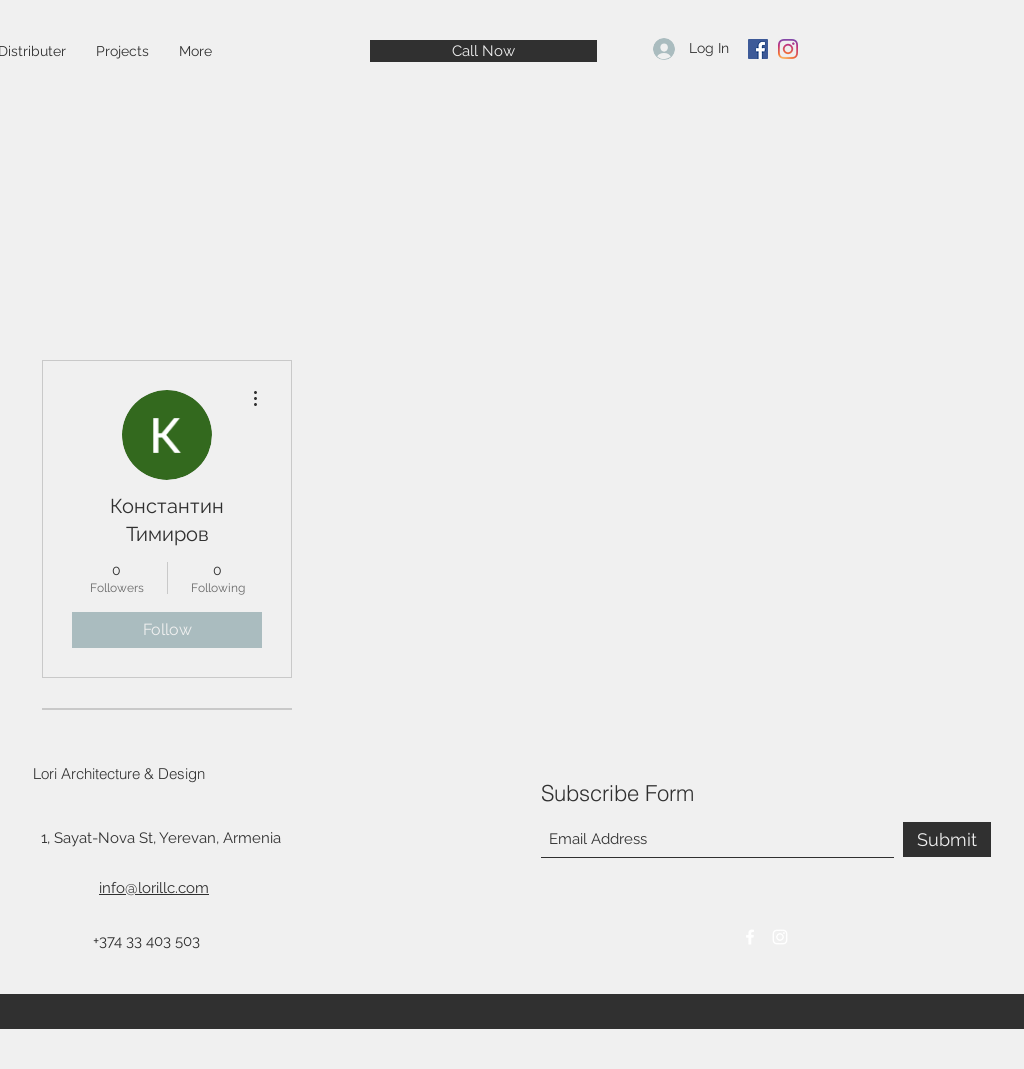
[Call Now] (483, 51)
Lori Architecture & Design (119, 773)
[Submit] (947, 839)
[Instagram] (788, 49)
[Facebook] (758, 49)
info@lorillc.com (154, 888)
